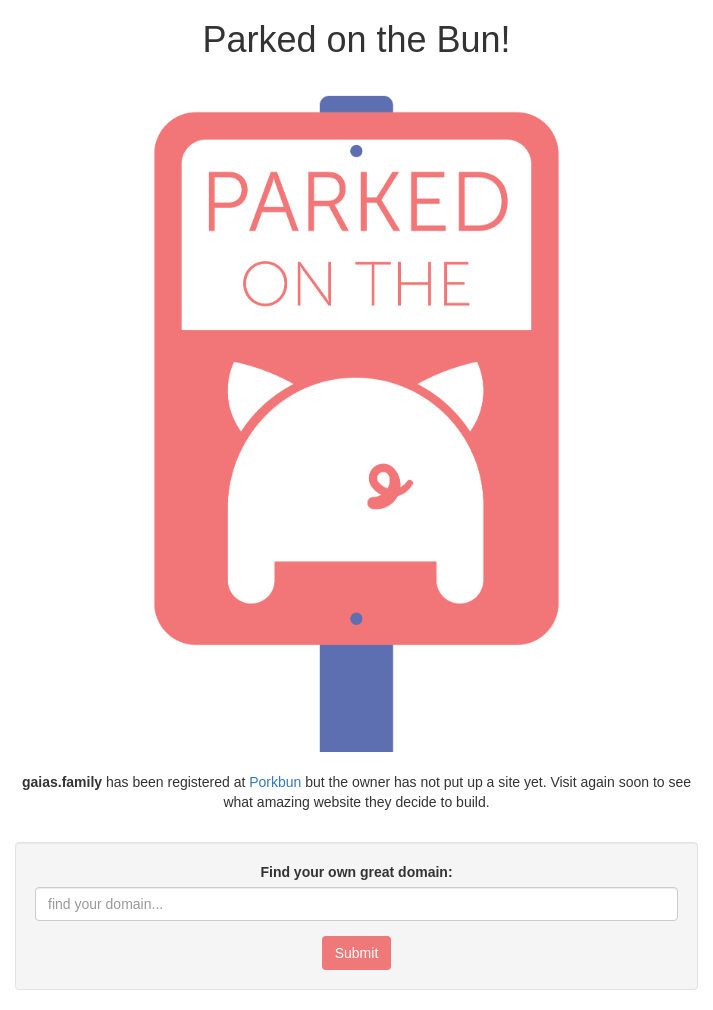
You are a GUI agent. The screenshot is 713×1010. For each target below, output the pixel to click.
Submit (357, 953)
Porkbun (275, 782)
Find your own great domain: (356, 872)
